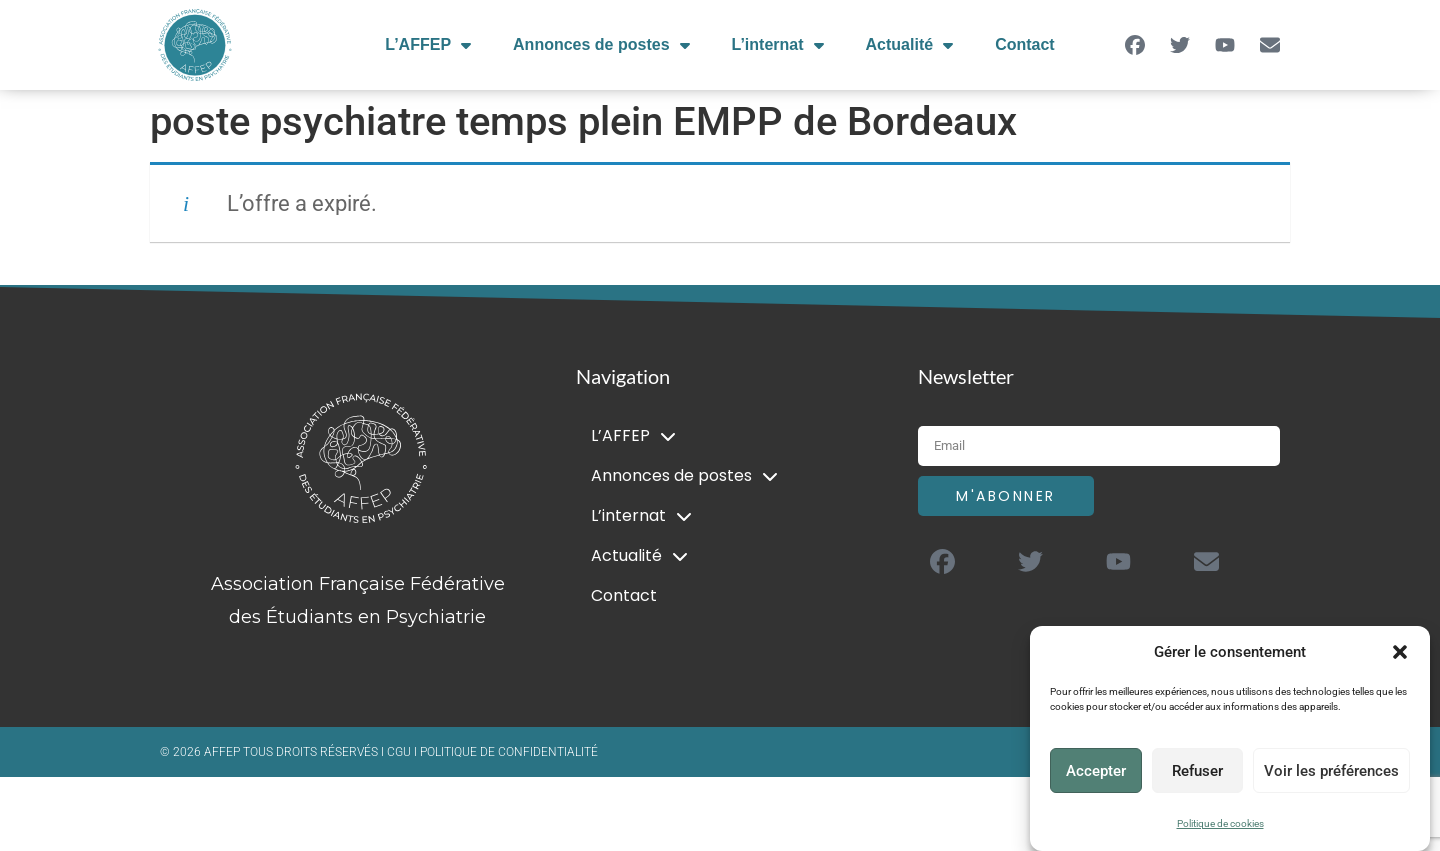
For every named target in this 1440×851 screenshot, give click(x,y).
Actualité (910, 45)
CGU (400, 752)
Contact (1025, 44)
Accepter (1096, 771)
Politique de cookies (1220, 823)
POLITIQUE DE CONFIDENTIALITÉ (509, 752)
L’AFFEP (428, 45)
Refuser (1197, 771)
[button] (1400, 652)
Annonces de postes (601, 45)
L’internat (778, 45)
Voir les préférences (1331, 771)
